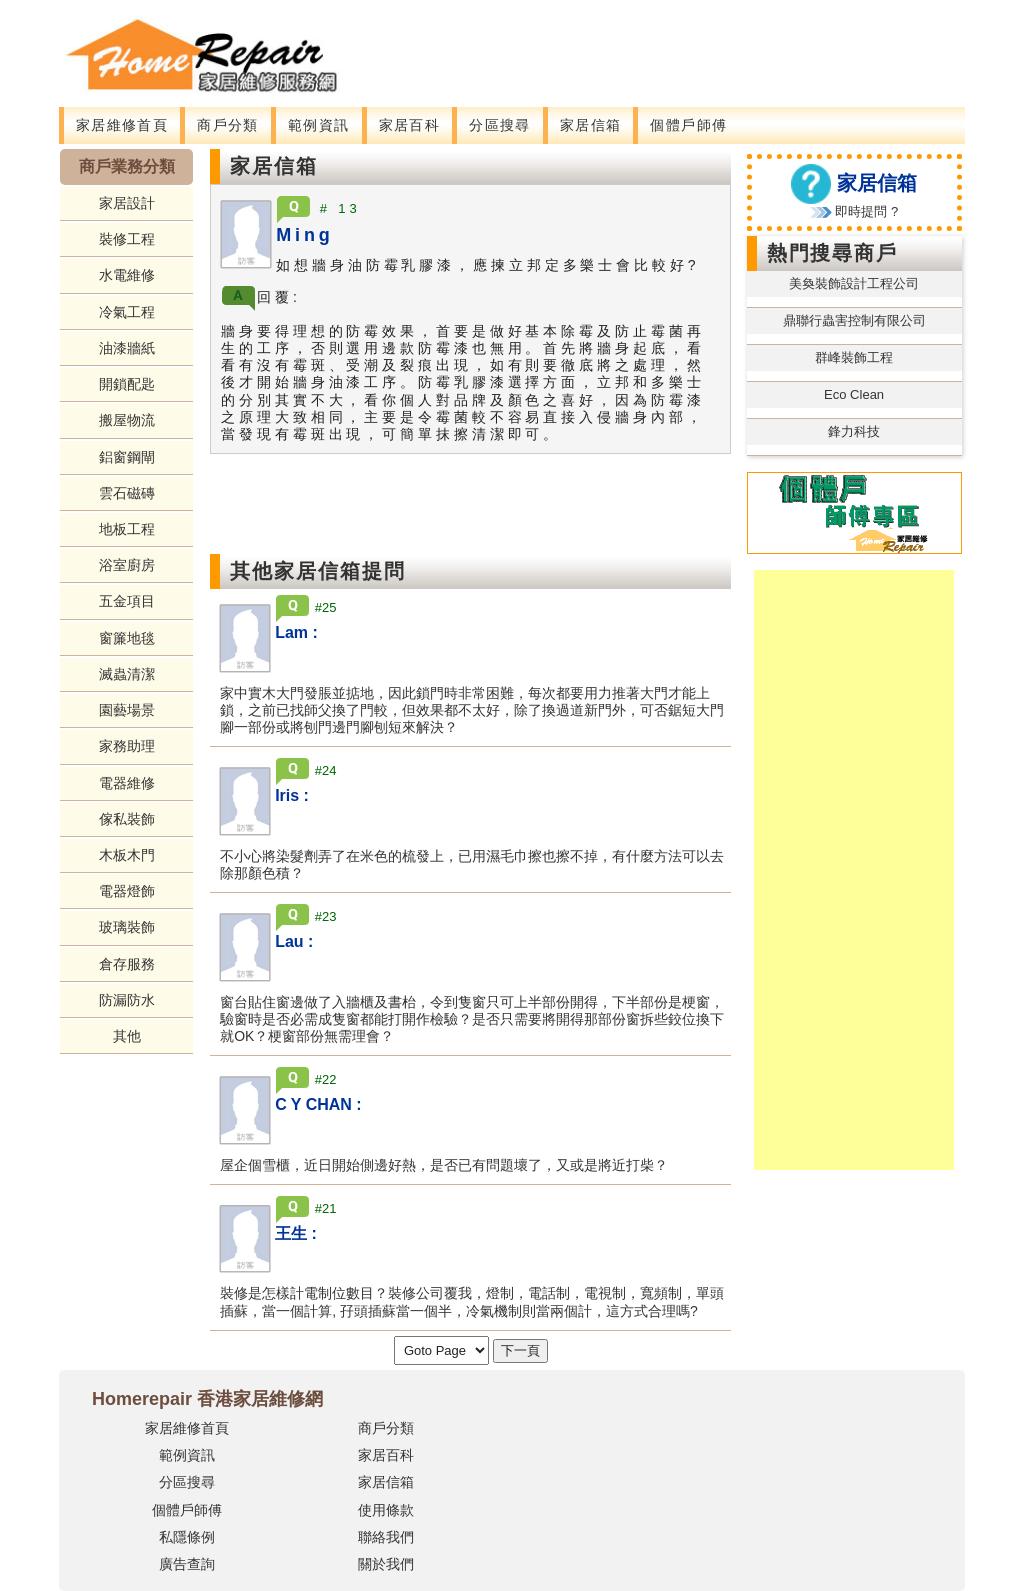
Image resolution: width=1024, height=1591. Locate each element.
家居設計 (127, 203)
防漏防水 (127, 1000)
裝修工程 (127, 239)
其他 (127, 1036)
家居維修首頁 (122, 125)
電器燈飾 (127, 891)
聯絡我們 (386, 1537)
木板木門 (127, 855)
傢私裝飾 (127, 819)
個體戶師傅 (688, 125)
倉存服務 (127, 964)
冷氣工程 (127, 312)
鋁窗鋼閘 (127, 457)
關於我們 (386, 1564)
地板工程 (127, 529)
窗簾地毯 (127, 638)
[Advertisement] (666, 45)
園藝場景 (127, 710)
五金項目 (127, 601)
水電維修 (127, 275)
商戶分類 (228, 125)
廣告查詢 (187, 1564)
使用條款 (386, 1510)
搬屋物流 (127, 420)
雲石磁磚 (127, 493)
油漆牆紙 (127, 348)
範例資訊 (319, 125)
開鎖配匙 (127, 384)
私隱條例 (187, 1537)
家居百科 (410, 125)
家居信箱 (591, 125)
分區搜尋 (500, 125)
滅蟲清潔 (127, 674)
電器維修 (127, 783)
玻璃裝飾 (127, 927)
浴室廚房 (127, 565)
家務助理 (127, 746)
